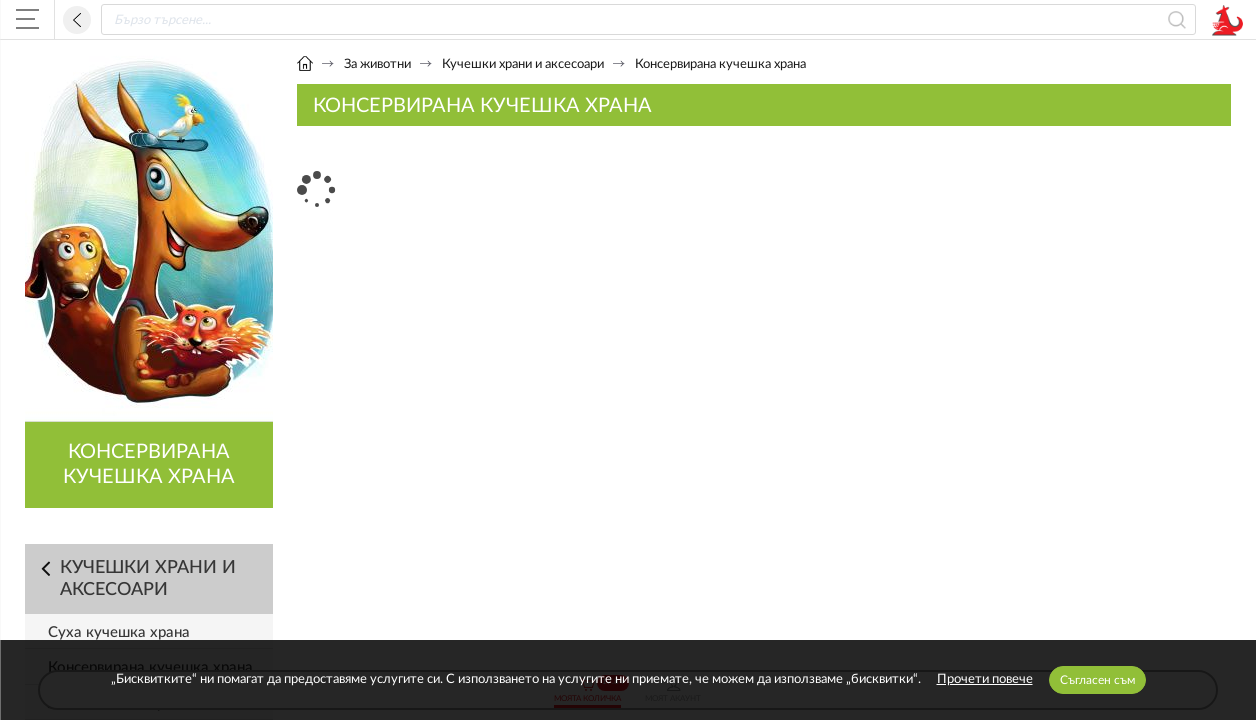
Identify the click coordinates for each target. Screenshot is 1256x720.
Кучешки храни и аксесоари (523, 64)
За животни (377, 64)
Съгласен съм (1097, 680)
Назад (77, 20)
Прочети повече (985, 679)
